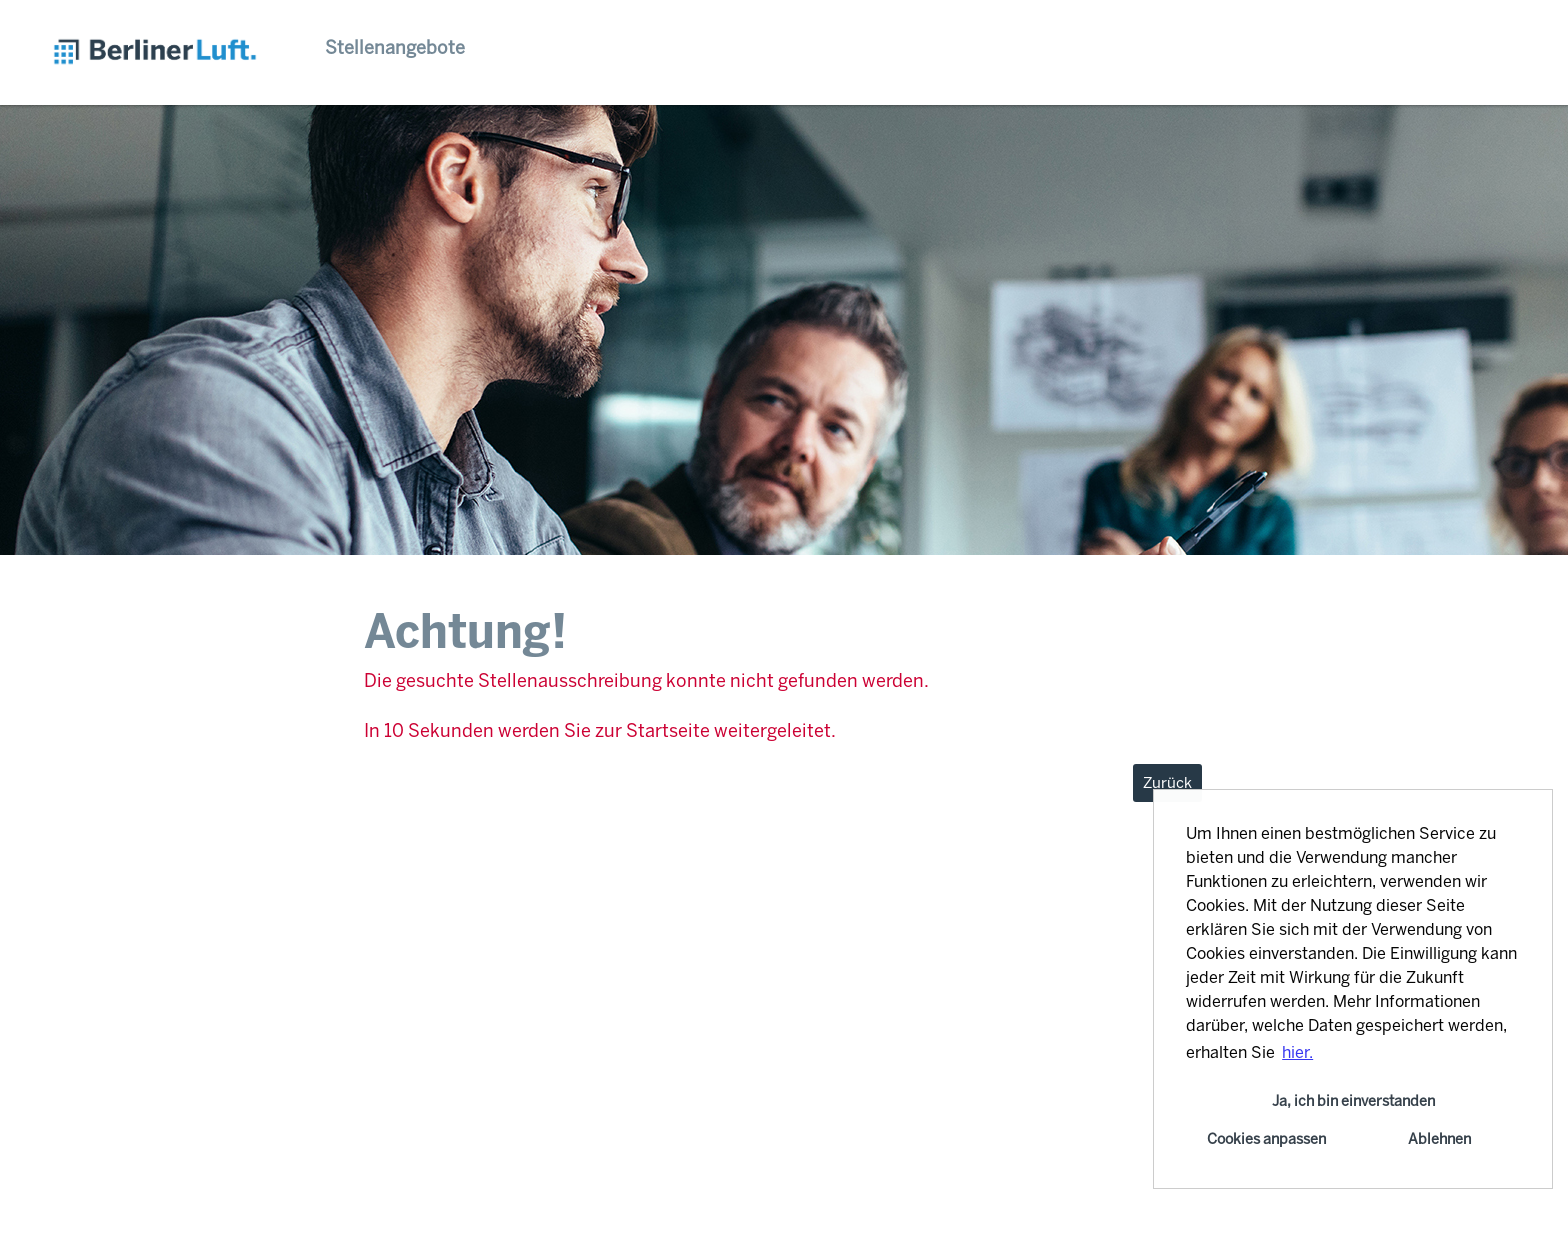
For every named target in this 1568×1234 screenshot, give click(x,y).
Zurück (1167, 783)
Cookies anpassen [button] (1266, 1139)
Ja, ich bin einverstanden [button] (1353, 1101)
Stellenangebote (395, 48)
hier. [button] (1297, 1052)
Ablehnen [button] (1439, 1139)
